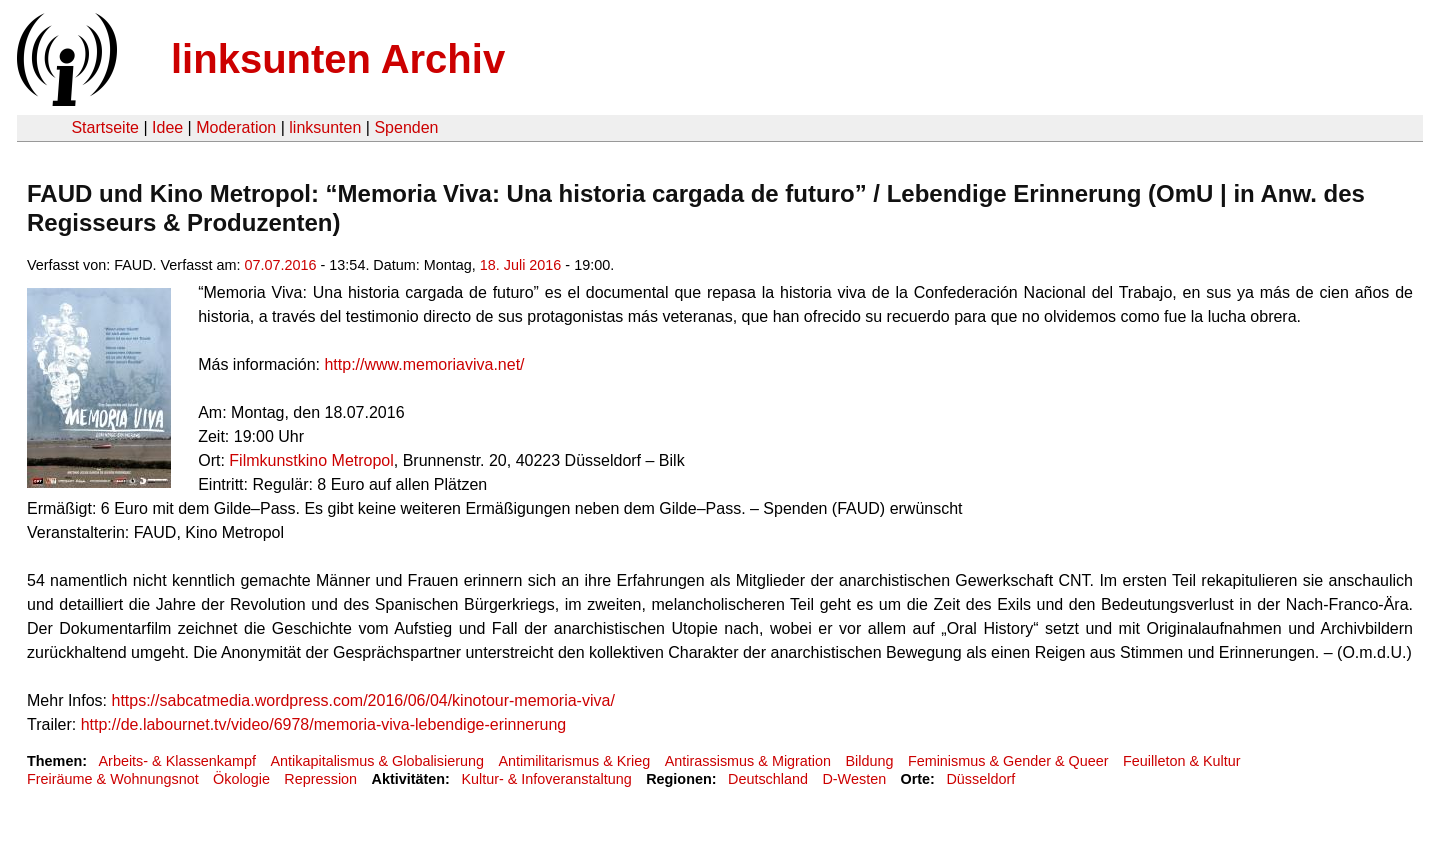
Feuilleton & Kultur (1182, 761)
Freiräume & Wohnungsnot (113, 779)
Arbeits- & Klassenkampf (177, 761)
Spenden (406, 127)
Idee (167, 127)
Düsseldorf (980, 779)
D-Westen (854, 779)
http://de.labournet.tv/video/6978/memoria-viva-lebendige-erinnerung (324, 724)
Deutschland (768, 779)
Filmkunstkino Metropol (311, 460)
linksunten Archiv (338, 59)
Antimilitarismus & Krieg (574, 761)
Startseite (105, 127)
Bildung (869, 761)
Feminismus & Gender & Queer (1008, 761)
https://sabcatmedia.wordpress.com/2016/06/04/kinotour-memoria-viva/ (362, 700)
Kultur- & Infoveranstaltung (546, 779)
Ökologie (241, 779)
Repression (320, 779)
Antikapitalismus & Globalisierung (377, 761)
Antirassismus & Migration (748, 761)
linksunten (325, 127)
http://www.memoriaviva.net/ (424, 364)
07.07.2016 (281, 265)
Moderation (236, 127)
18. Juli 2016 (521, 265)
